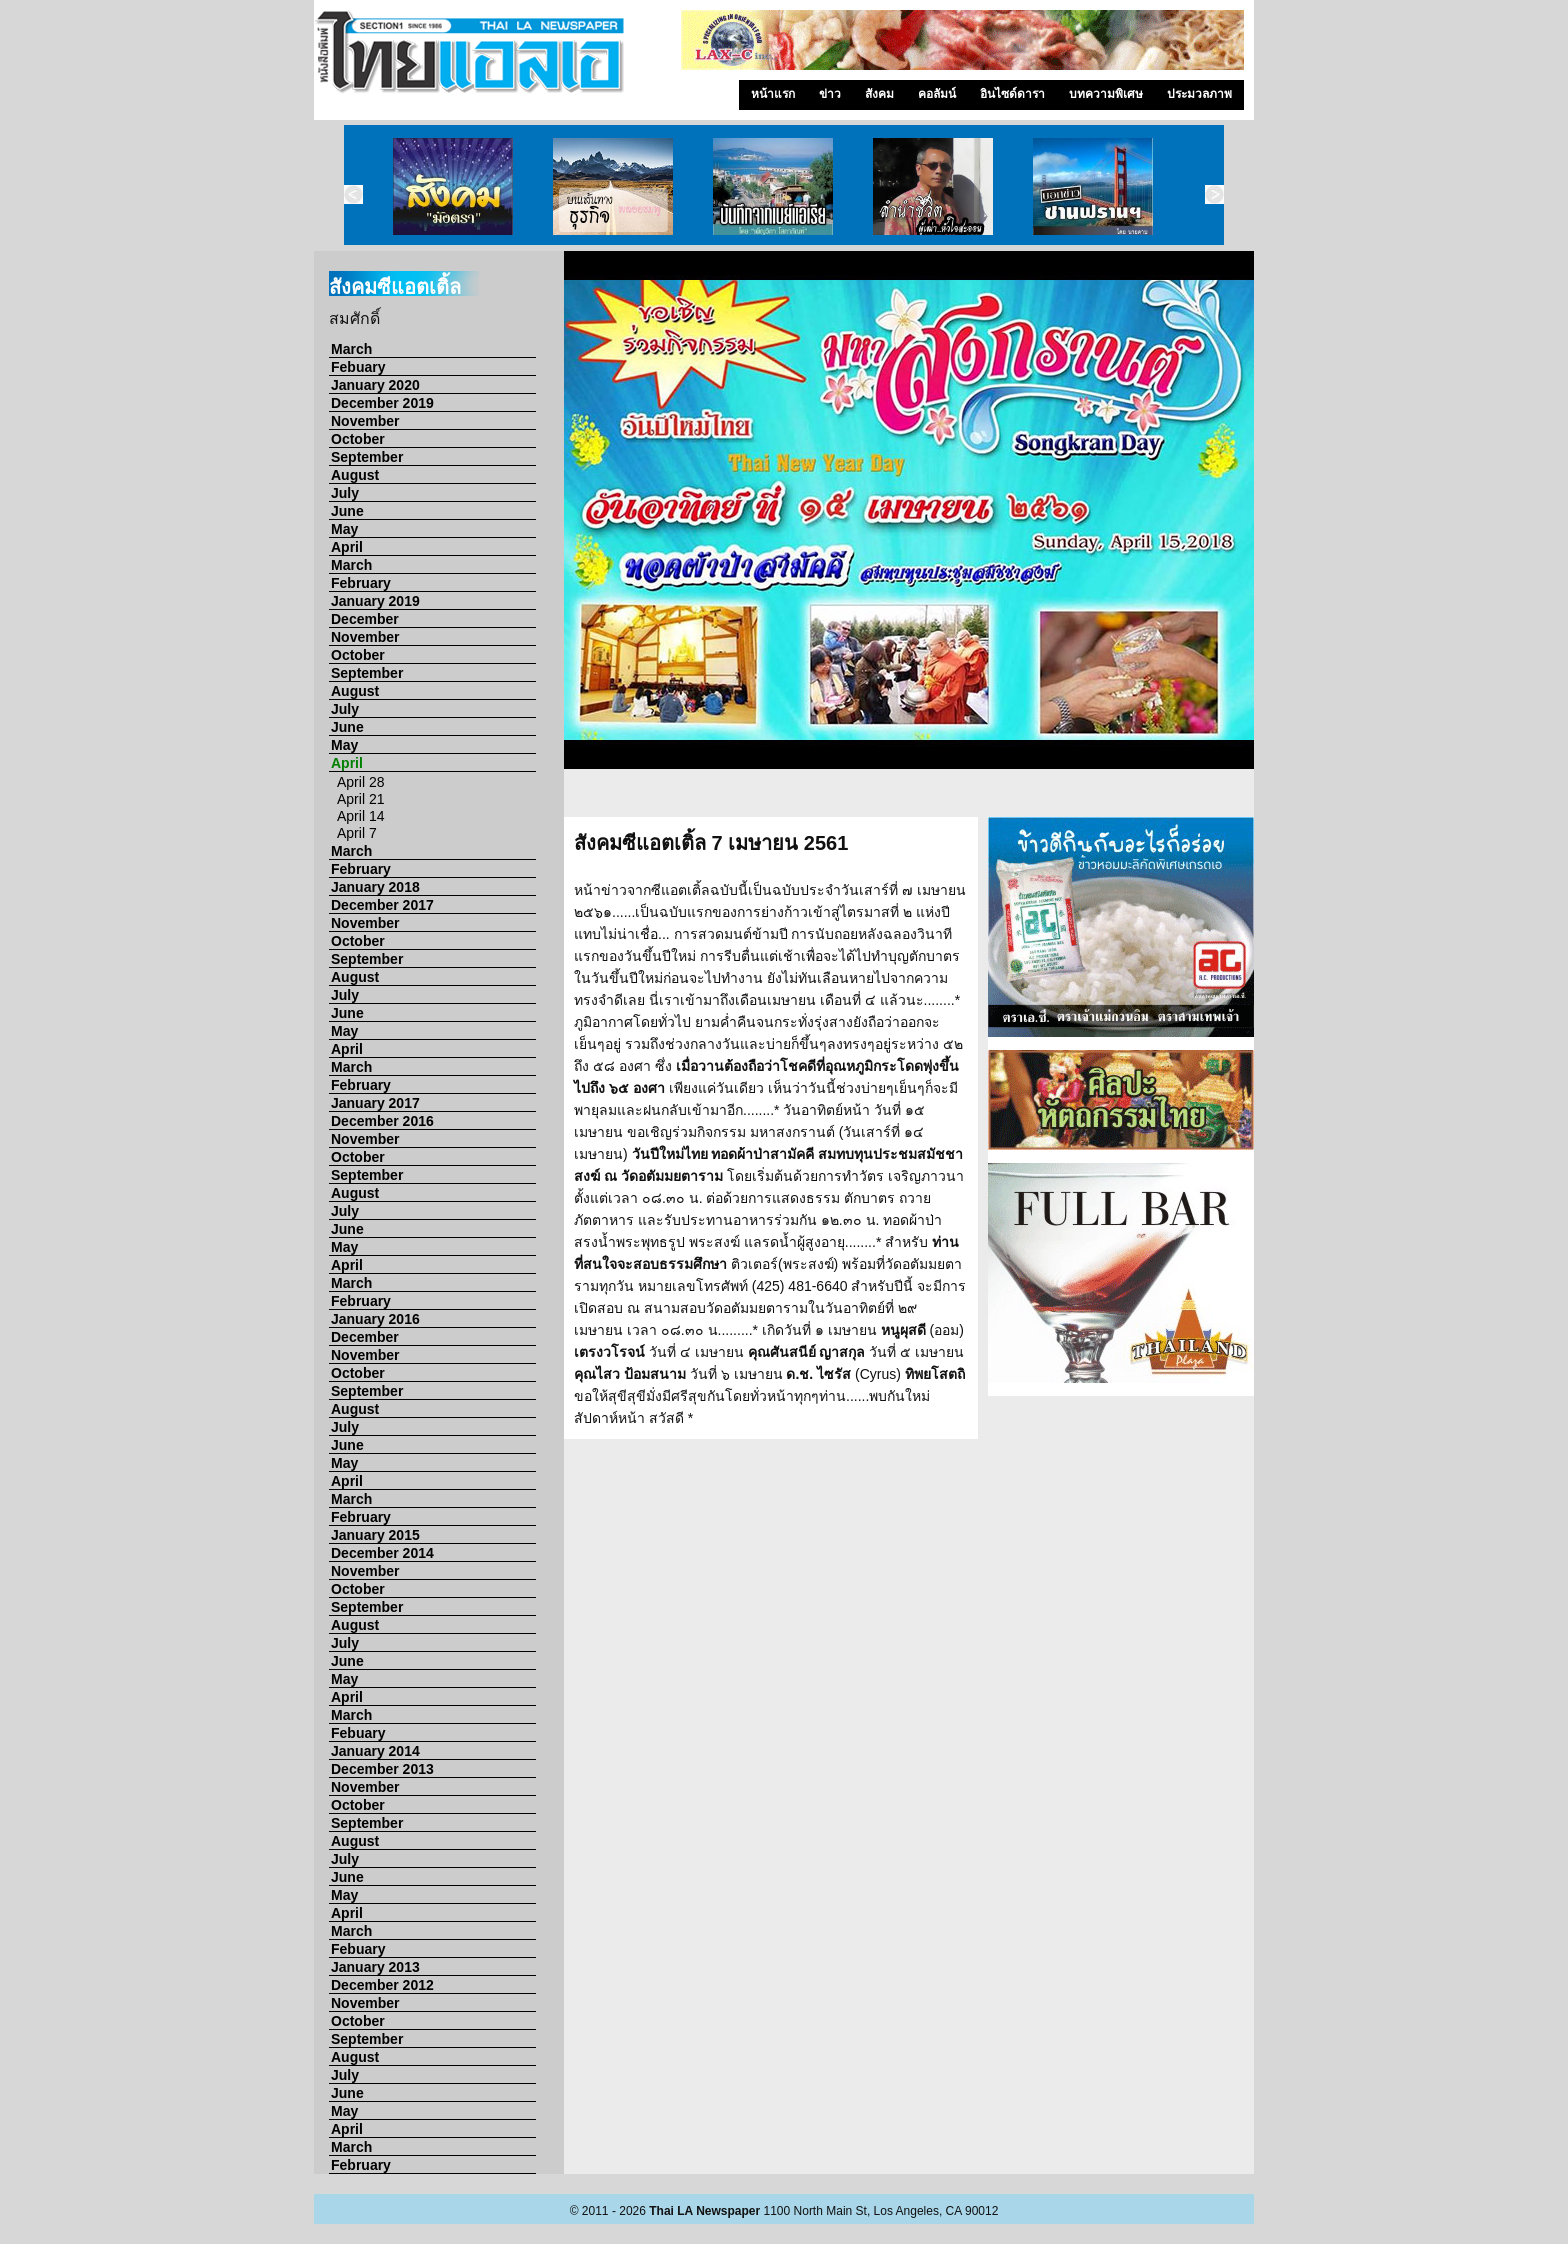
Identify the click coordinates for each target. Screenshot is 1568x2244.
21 (1005, 800)
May (344, 529)
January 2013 (375, 1967)
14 (1205, 778)
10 (1105, 778)
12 (1155, 778)
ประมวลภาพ (1199, 94)
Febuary (358, 367)
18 (930, 800)
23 (1055, 800)
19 (955, 800)
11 (1130, 778)
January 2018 (375, 887)
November (365, 421)
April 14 (360, 816)
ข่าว (830, 94)
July (345, 493)
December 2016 (382, 1121)
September (367, 457)
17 (905, 800)
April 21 (360, 799)
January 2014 (375, 1751)
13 (1180, 778)
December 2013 (382, 1769)
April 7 (357, 833)
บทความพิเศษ (1106, 94)
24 (1080, 800)
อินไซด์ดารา (1012, 94)
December (365, 619)
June (347, 511)
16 (880, 800)
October (358, 439)
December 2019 (382, 403)
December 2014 (382, 1553)
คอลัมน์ (937, 94)
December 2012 (382, 1985)
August (355, 475)
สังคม (879, 94)
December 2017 (382, 905)
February (361, 583)
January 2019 (375, 601)
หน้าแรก (773, 94)
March (351, 349)
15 (1230, 778)
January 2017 (375, 1103)
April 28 (360, 782)
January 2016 (375, 1319)
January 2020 (375, 385)
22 (1030, 800)
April (347, 547)
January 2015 (375, 1535)
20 (980, 800)
